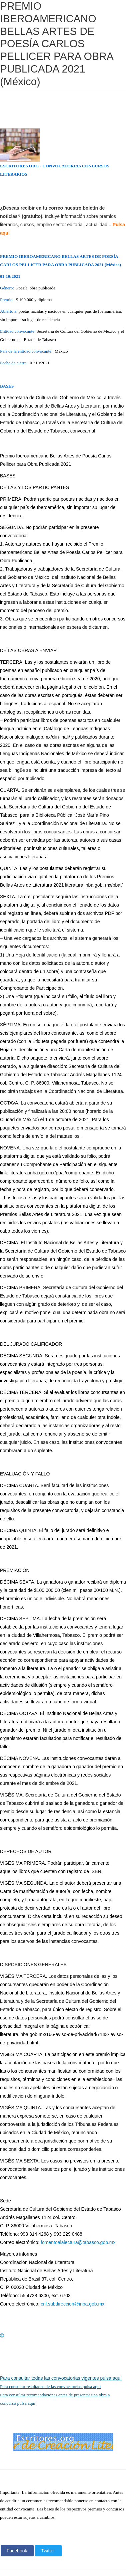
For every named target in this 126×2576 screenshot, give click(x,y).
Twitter (48, 2550)
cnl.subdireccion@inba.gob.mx (72, 2304)
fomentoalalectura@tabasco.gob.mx (78, 2242)
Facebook (17, 2550)
